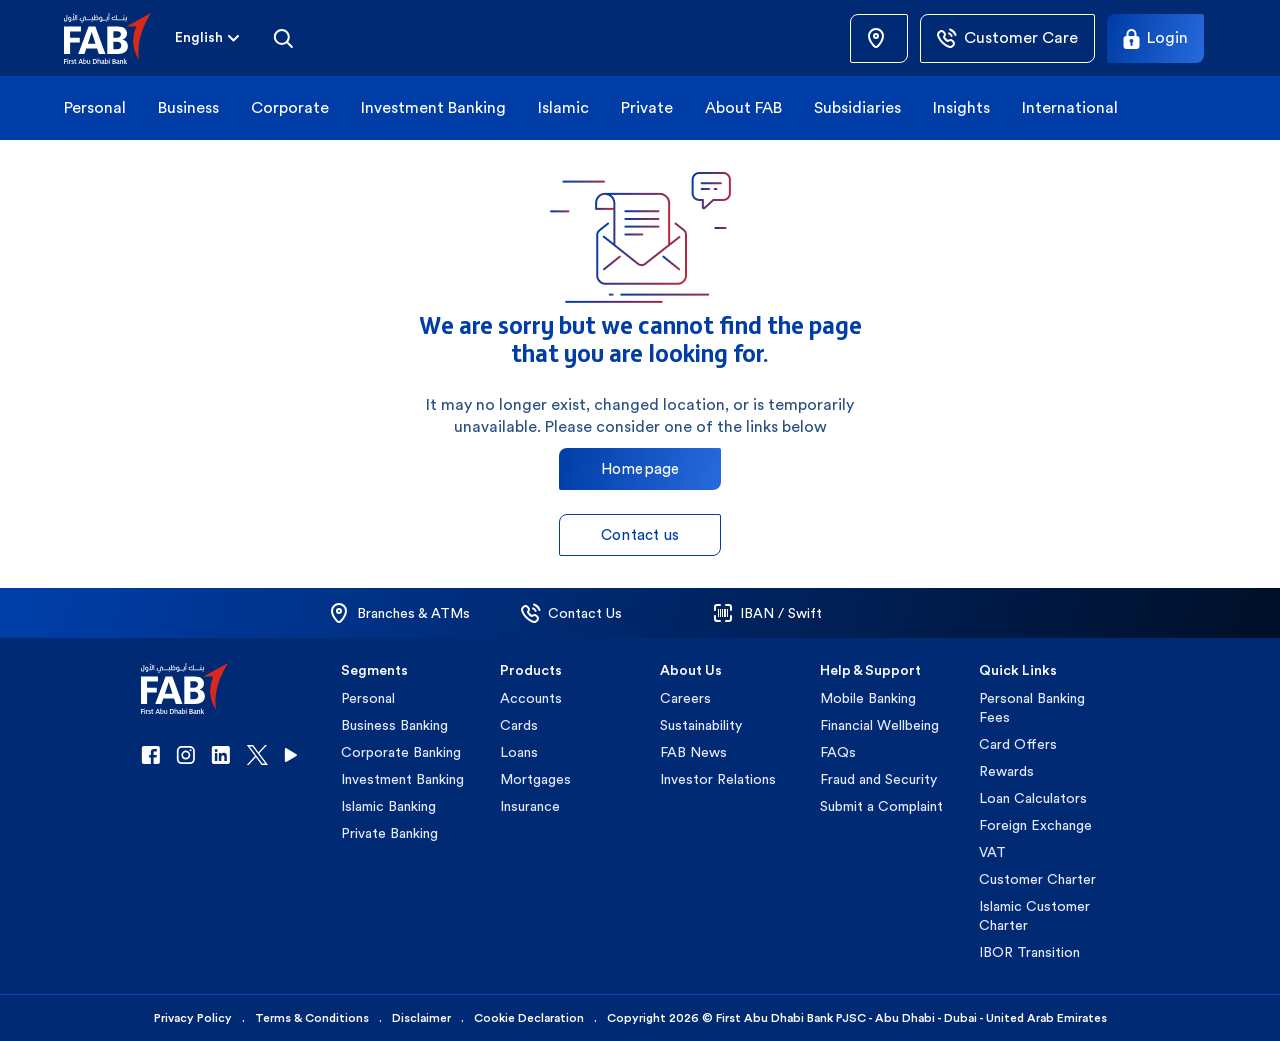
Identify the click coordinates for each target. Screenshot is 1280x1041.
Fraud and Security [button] (878, 779)
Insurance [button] (530, 806)
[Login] (1155, 38)
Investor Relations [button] (718, 779)
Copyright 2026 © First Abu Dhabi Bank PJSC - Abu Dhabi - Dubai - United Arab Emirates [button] (857, 1018)
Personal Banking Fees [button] (1032, 707)
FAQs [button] (838, 752)
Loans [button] (519, 752)
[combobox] (199, 38)
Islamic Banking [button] (388, 806)
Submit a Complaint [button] (881, 806)
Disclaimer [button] (421, 1018)
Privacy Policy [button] (193, 1018)
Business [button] (188, 107)
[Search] (283, 38)
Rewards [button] (1006, 771)
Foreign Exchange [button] (1035, 825)
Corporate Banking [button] (401, 752)
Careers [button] (685, 698)
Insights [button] (961, 107)
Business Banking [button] (394, 725)
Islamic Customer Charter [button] (1034, 915)
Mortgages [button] (535, 779)
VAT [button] (992, 852)
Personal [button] (95, 107)
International (1070, 107)
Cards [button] (519, 725)
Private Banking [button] (389, 833)
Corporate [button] (290, 107)
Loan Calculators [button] (1033, 798)
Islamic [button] (563, 107)
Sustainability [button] (701, 725)
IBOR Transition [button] (1029, 952)
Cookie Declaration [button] (529, 1018)
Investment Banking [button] (433, 107)
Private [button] (647, 107)
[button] (119, 38)
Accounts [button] (531, 698)
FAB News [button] (693, 752)
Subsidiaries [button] (857, 107)
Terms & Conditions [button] (312, 1018)
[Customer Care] (1007, 38)
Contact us (640, 534)
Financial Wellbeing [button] (879, 725)
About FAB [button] (743, 107)
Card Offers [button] (1018, 744)
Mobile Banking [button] (868, 698)
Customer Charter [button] (1037, 879)
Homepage (640, 468)
